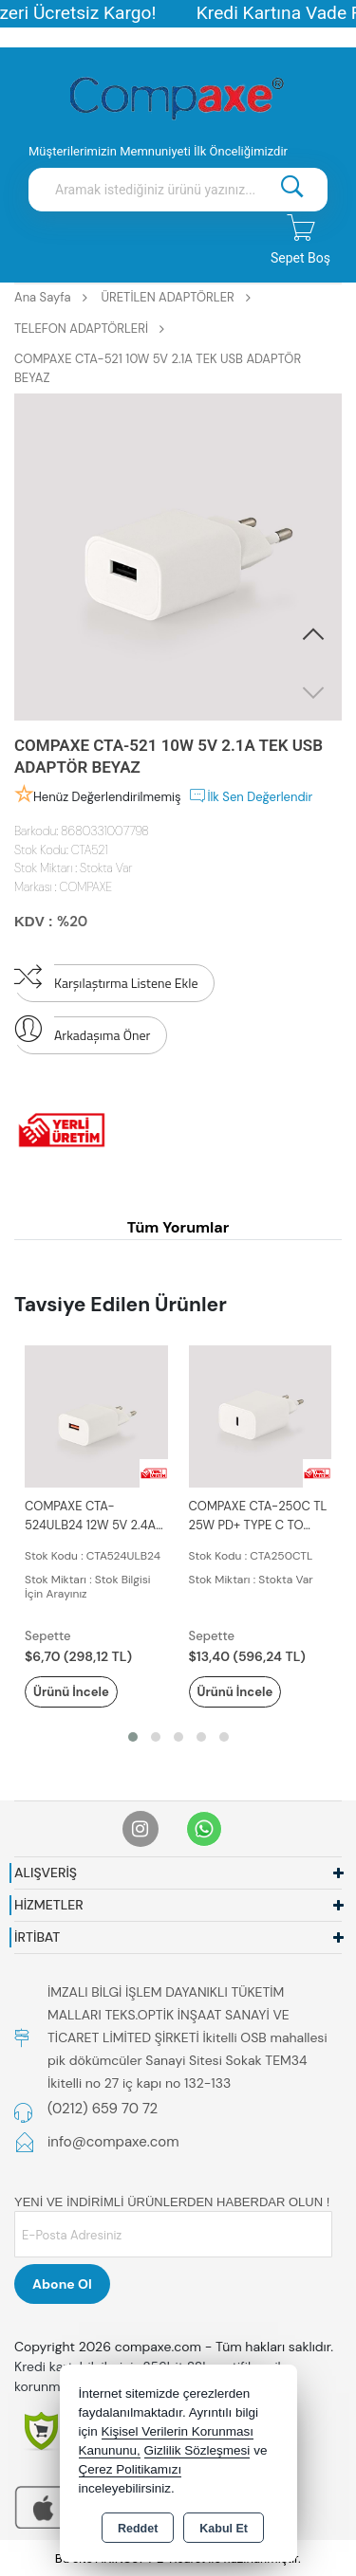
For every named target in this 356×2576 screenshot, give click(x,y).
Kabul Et (223, 2528)
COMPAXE (86, 887)
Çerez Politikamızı (130, 2469)
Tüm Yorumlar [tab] (178, 1227)
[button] (313, 635)
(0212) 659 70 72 (102, 2108)
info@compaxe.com (113, 2141)
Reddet (138, 2528)
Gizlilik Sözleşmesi (197, 2450)
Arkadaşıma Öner (82, 1030)
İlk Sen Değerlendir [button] (250, 795)
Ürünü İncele (71, 1692)
